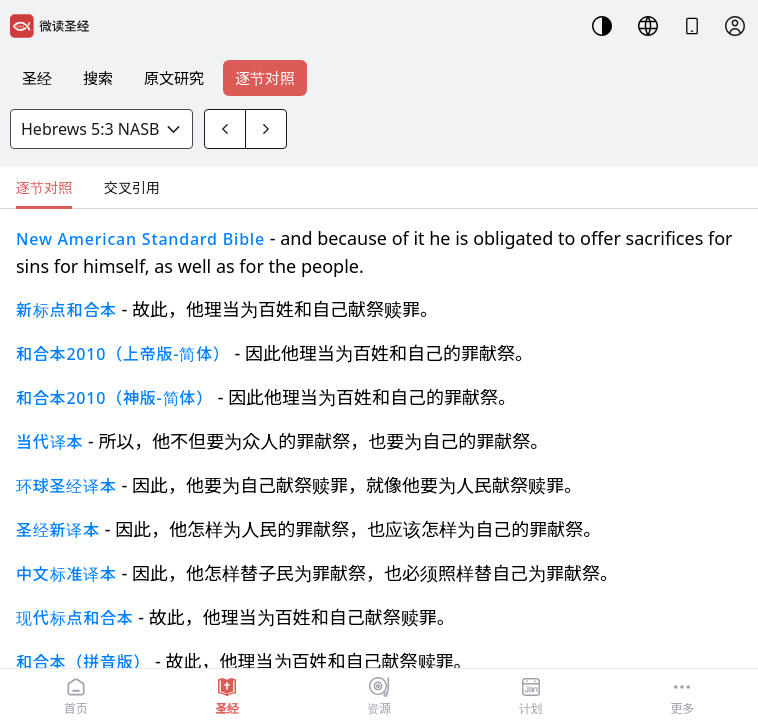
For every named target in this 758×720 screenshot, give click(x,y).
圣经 (37, 78)
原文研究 (174, 78)
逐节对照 (265, 78)
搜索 (98, 78)
